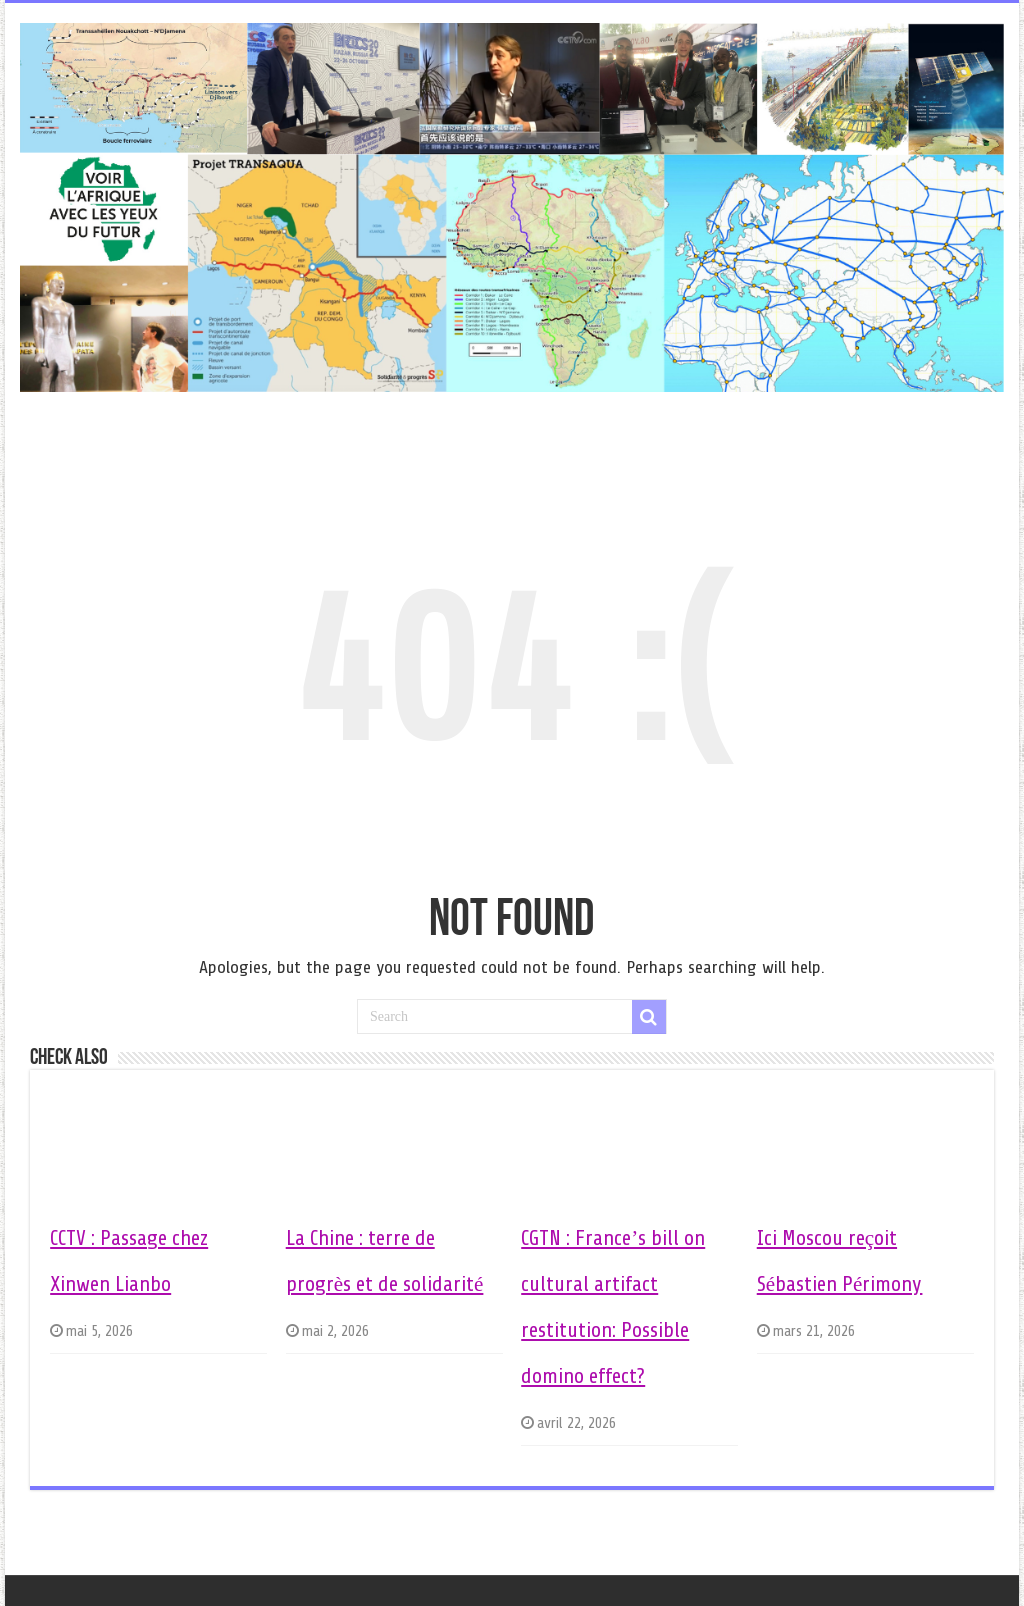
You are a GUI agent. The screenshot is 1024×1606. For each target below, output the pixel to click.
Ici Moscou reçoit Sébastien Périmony (840, 1261)
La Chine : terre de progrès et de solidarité (385, 1261)
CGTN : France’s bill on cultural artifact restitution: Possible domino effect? (613, 1307)
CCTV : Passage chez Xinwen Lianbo (129, 1261)
